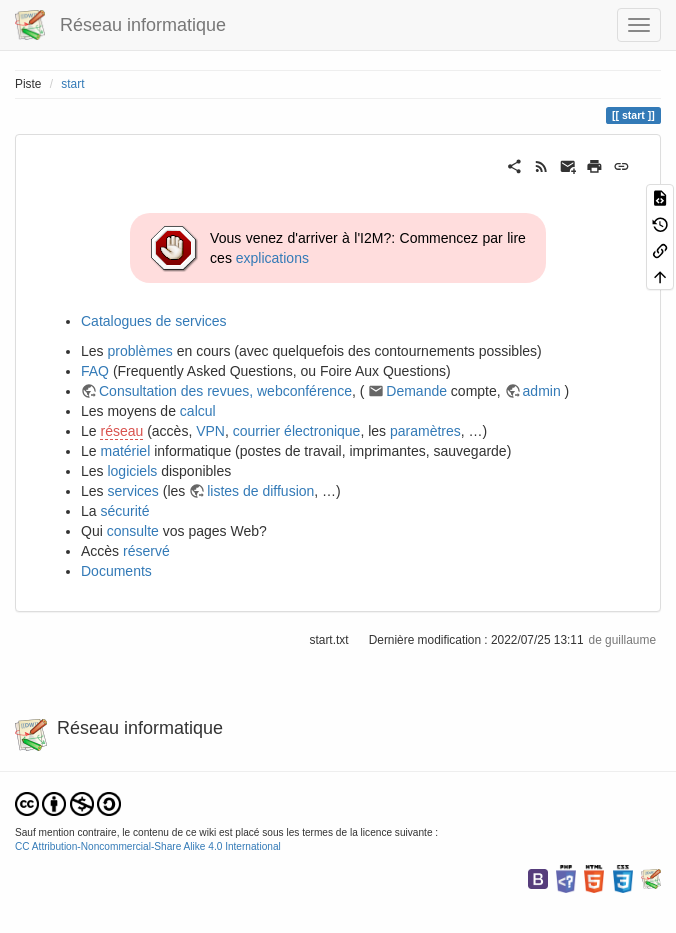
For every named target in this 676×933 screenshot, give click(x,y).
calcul (198, 411)
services (132, 491)
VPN (210, 431)
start (72, 84)
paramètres (425, 431)
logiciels (132, 471)
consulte (133, 531)
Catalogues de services (154, 321)
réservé (146, 551)
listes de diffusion (260, 491)
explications (272, 258)
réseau (121, 431)
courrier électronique (297, 431)
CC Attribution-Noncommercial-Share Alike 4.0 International (148, 846)
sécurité (124, 511)
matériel (125, 451)
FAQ (95, 371)
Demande (416, 391)
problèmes (139, 351)
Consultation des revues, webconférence (225, 391)
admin (542, 391)
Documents (116, 571)
